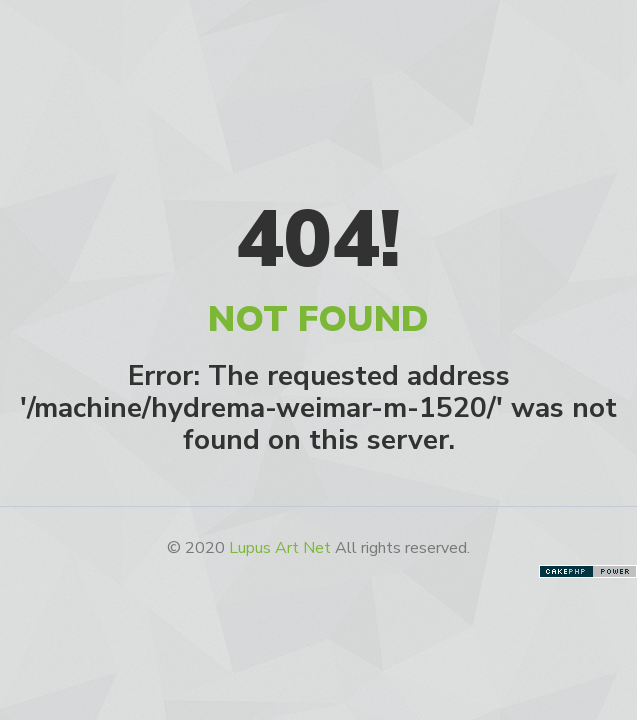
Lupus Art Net (280, 548)
